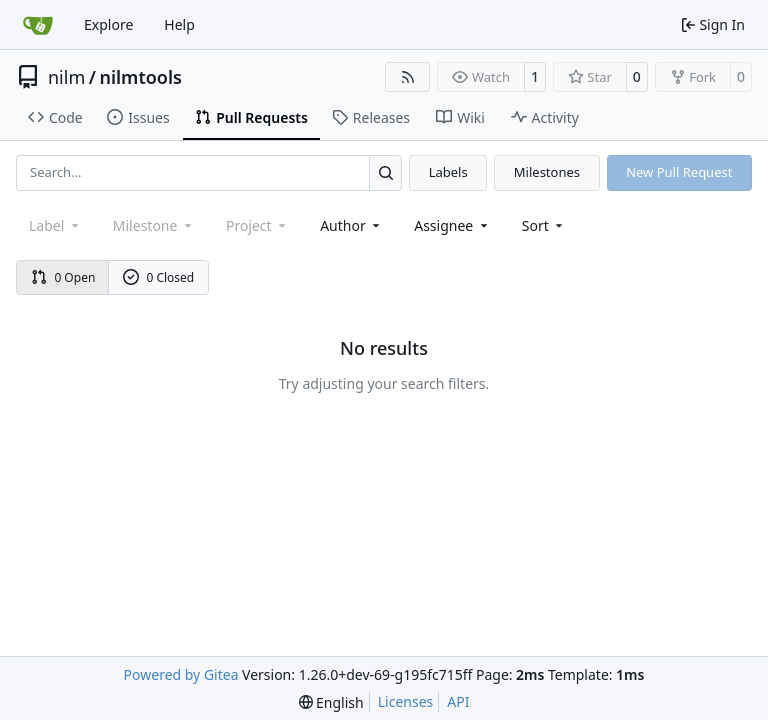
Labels (448, 172)
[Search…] (385, 172)
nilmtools (140, 77)
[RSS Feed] (408, 77)
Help (179, 24)
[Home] (38, 25)
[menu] (544, 225)
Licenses (406, 701)
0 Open (63, 277)
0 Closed (159, 277)
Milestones (547, 172)
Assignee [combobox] (452, 225)
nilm (66, 77)
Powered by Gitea (181, 674)
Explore (108, 24)
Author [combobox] (351, 225)
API (458, 701)
